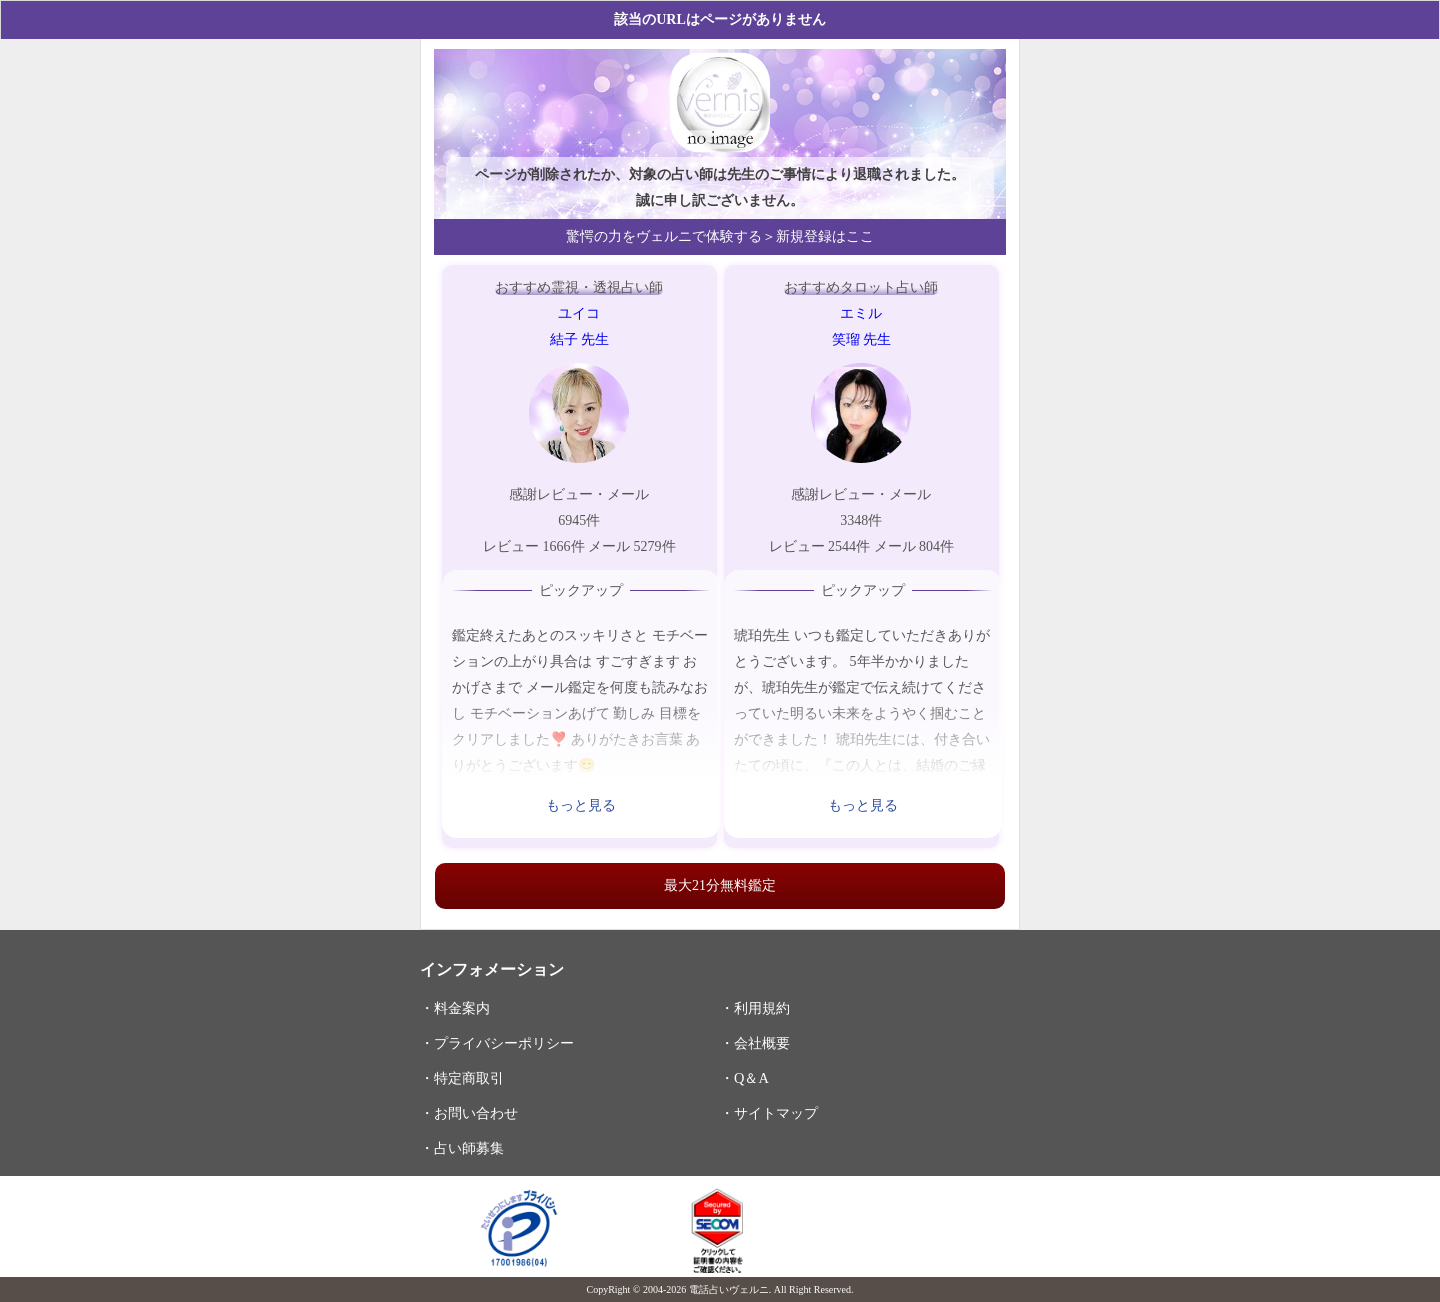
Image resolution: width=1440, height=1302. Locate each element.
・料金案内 (455, 1008)
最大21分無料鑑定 (720, 885)
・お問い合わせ (469, 1113)
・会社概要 (755, 1043)
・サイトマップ (769, 1113)
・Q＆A (744, 1078)
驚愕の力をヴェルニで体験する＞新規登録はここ (720, 236)
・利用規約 (755, 1008)
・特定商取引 (462, 1078)
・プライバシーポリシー (497, 1043)
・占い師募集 (462, 1148)
